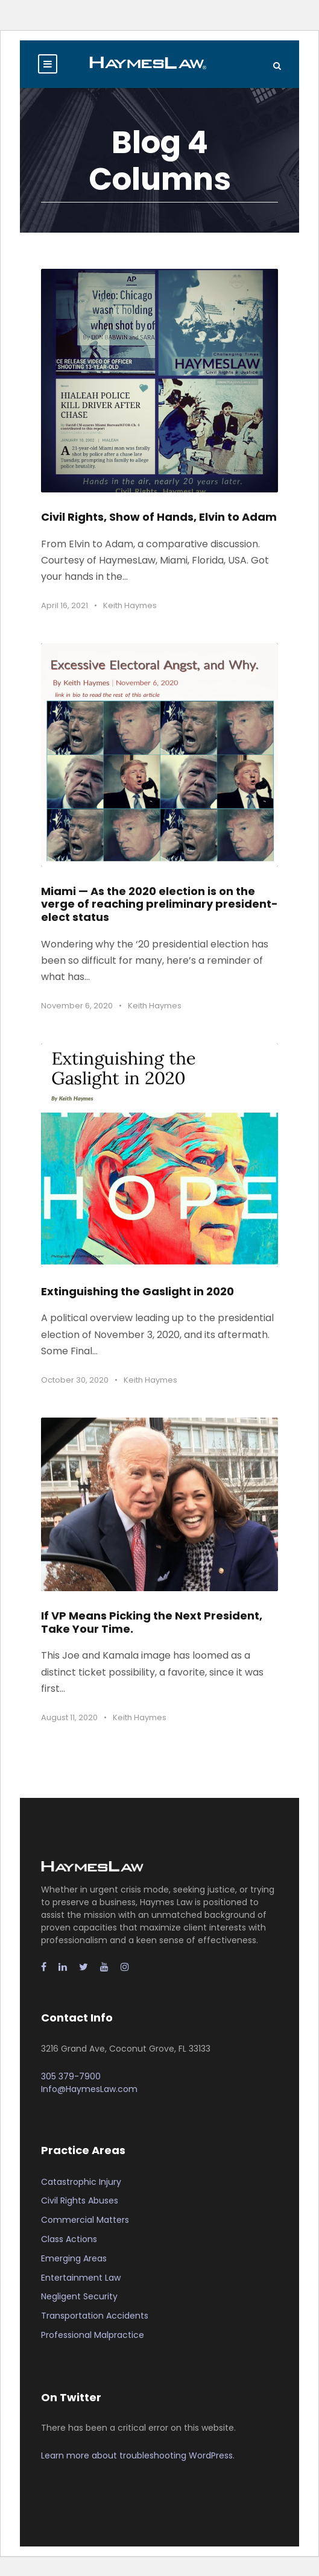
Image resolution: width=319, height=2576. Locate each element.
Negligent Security (79, 2296)
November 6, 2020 (77, 1005)
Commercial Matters (85, 2220)
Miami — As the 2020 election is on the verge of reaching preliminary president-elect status (159, 904)
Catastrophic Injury (81, 2182)
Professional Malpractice (92, 2335)
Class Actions (69, 2239)
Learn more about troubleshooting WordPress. (138, 2455)
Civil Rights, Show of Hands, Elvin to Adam (159, 516)
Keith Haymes (130, 605)
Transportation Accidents (94, 2316)
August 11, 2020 (69, 1717)
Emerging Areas (74, 2258)
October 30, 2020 (75, 1380)
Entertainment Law (81, 2278)
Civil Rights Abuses (79, 2200)
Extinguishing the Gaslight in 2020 (137, 1291)
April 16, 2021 (64, 605)
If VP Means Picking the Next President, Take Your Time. (151, 1622)
